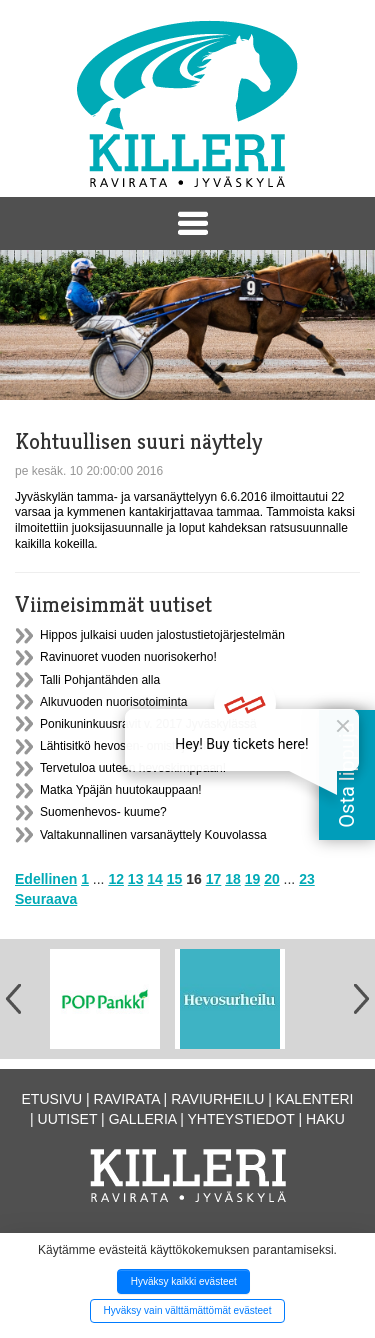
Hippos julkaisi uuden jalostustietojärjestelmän (162, 635)
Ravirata (127, 1099)
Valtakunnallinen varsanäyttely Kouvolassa (153, 835)
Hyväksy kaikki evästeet (184, 1281)
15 (175, 879)
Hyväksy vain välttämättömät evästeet (188, 1310)
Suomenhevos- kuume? (103, 812)
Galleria (143, 1119)
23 (307, 879)
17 (214, 879)
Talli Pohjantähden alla (100, 680)
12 (116, 879)
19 (253, 879)
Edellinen (46, 879)
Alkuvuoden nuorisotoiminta (113, 702)
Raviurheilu (217, 1099)
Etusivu (52, 1099)
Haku (325, 1119)
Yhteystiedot (241, 1119)
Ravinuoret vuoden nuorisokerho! (128, 657)
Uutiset (68, 1119)
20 (272, 879)
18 (233, 879)
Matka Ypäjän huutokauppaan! (121, 790)
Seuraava (46, 899)
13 (136, 879)
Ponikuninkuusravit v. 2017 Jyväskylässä (148, 724)
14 (155, 879)
